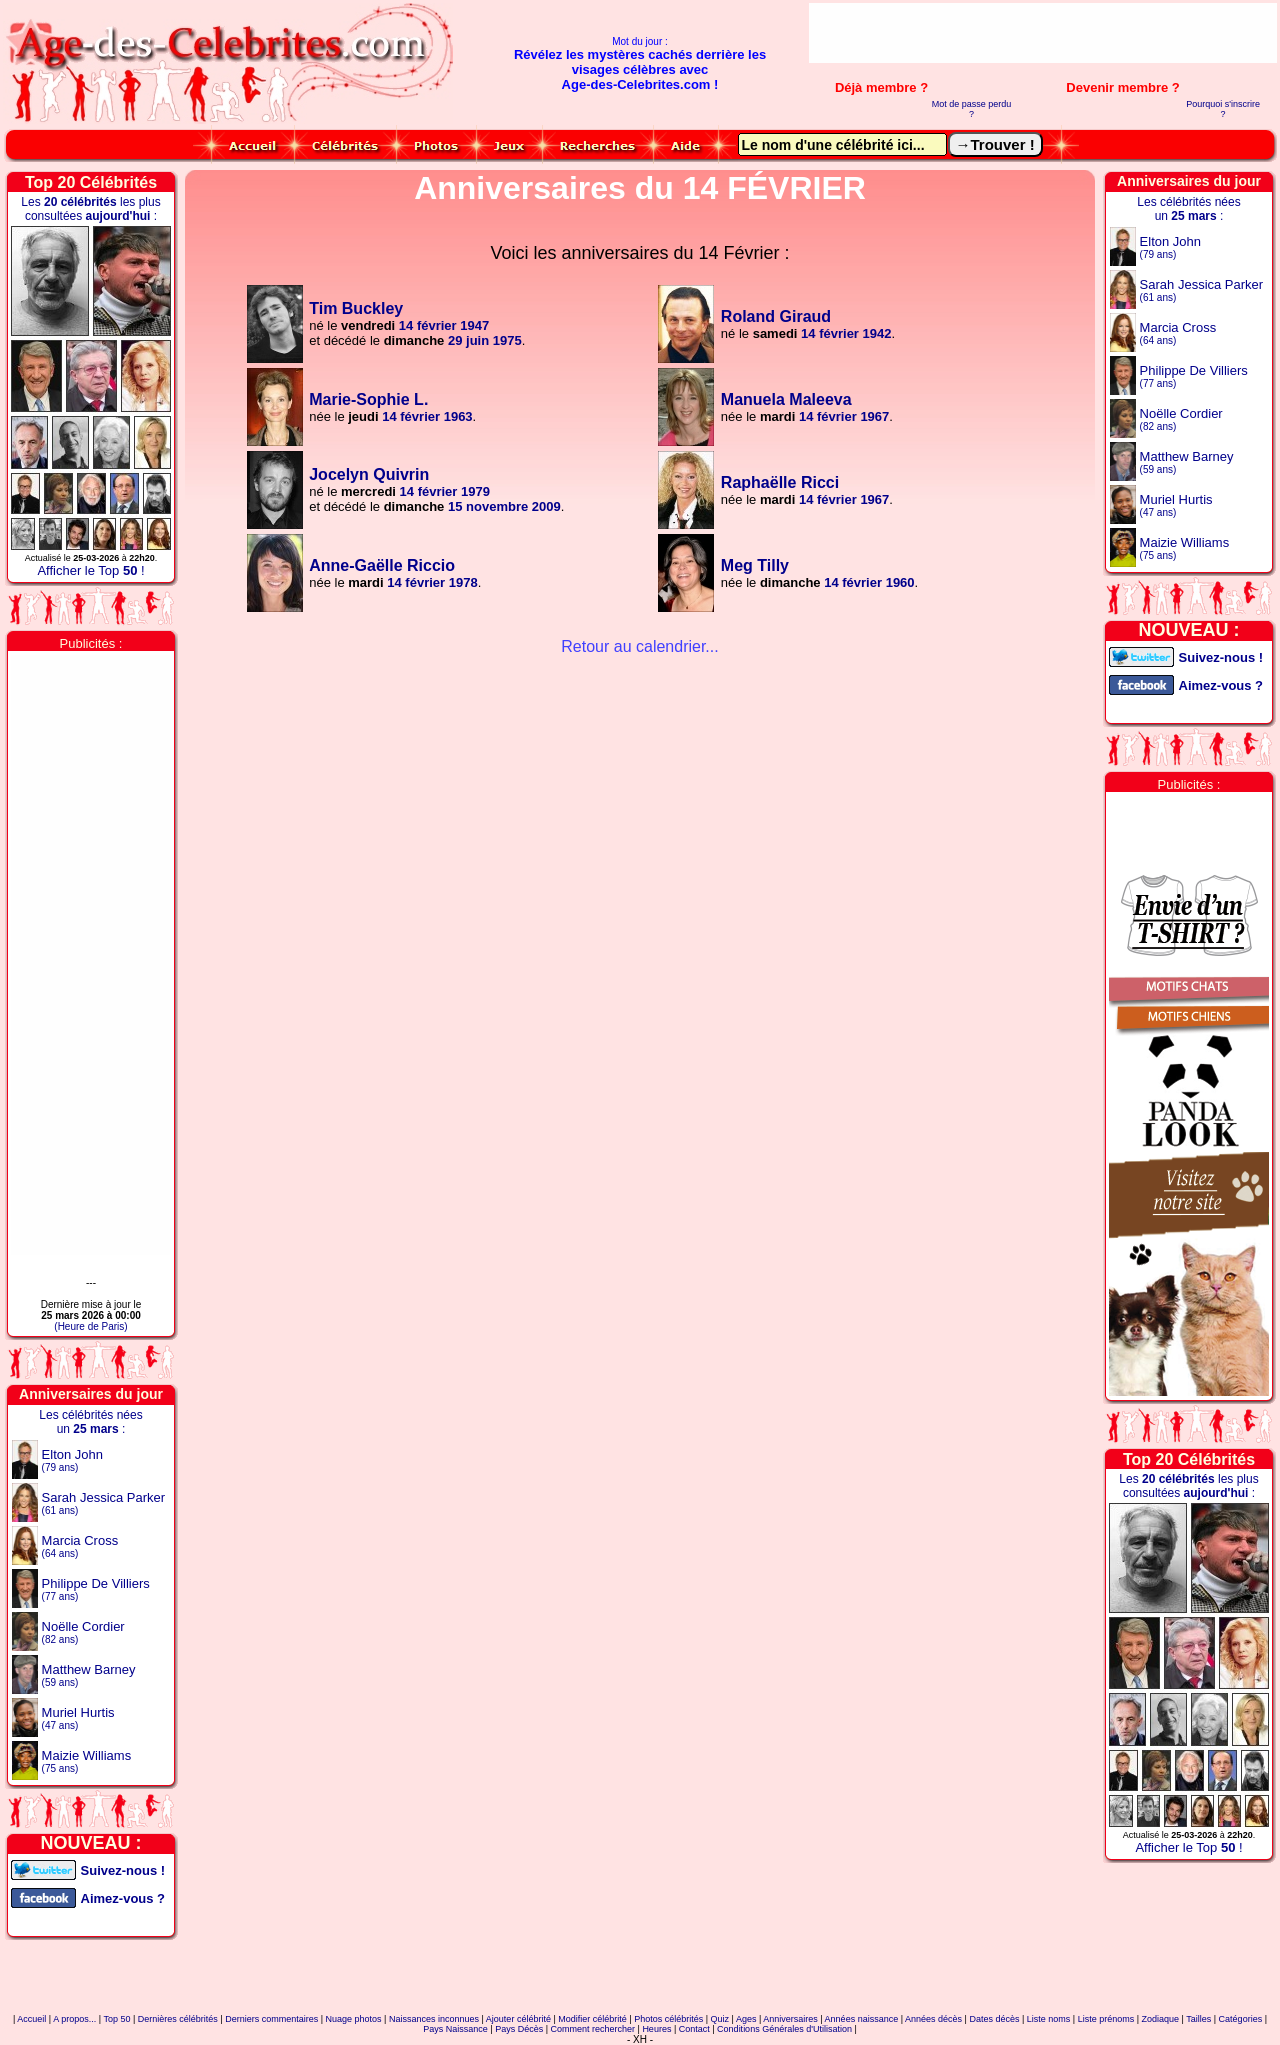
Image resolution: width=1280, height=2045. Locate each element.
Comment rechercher (593, 2029)
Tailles (1198, 2019)
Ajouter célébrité (518, 2019)
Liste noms (1049, 2019)
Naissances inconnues (434, 2019)
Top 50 (116, 2019)
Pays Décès (519, 2029)
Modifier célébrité (592, 2019)
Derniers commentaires (271, 2019)
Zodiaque (1161, 2019)
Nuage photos (354, 2019)
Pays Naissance (455, 2029)
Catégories (1241, 2019)
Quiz (720, 2019)
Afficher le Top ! (90, 570)
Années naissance (862, 2019)
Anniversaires (790, 2019)
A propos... (74, 2019)
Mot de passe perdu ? (972, 109)
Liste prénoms (1106, 2019)
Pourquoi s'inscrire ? (1223, 109)
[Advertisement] (1043, 33)
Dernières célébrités (178, 2019)
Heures (656, 2029)
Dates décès (994, 2019)
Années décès (933, 2019)
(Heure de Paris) (90, 1326)
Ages (746, 2019)
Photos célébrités (668, 2019)
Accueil (31, 2019)
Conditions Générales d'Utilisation (784, 2029)
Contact (694, 2029)
